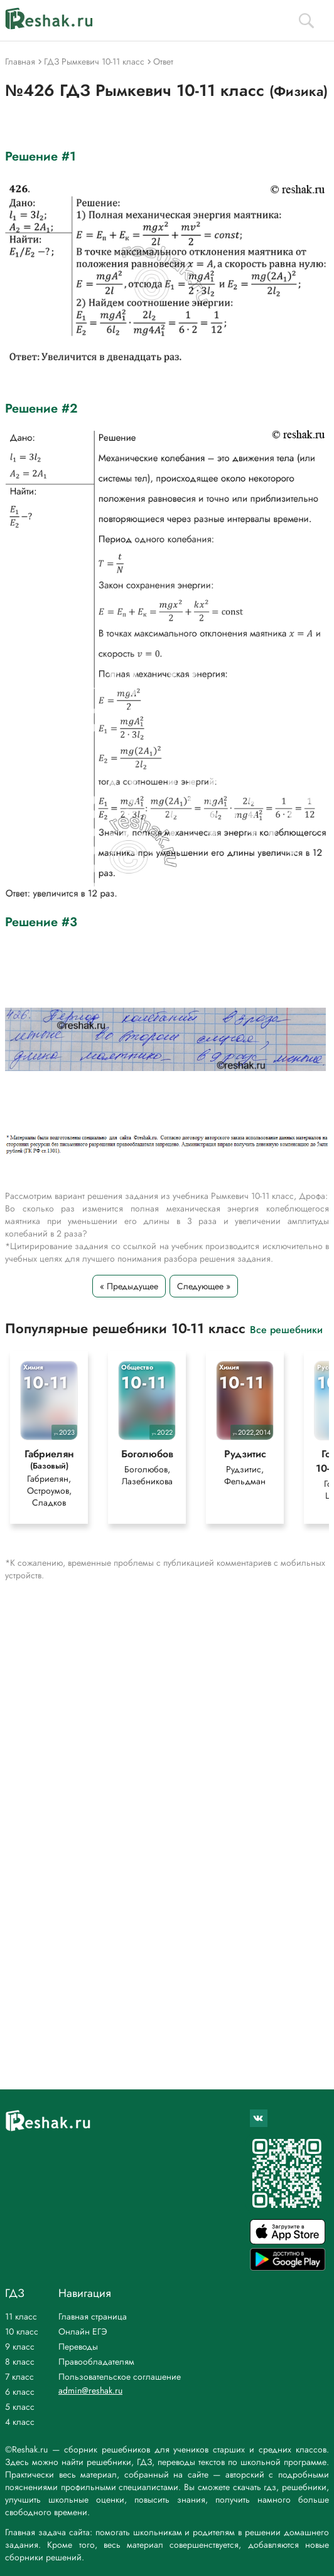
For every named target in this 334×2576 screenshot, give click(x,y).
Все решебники (286, 1329)
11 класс (21, 2316)
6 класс (20, 2391)
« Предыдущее (129, 1286)
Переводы (78, 2346)
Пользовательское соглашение (119, 2376)
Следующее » (203, 1286)
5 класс (20, 2406)
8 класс (20, 2361)
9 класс (20, 2346)
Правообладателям (96, 2361)
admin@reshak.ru (90, 2390)
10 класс (21, 2331)
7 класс (19, 2376)
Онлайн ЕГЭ (82, 2331)
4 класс (20, 2421)
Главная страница (92, 2316)
